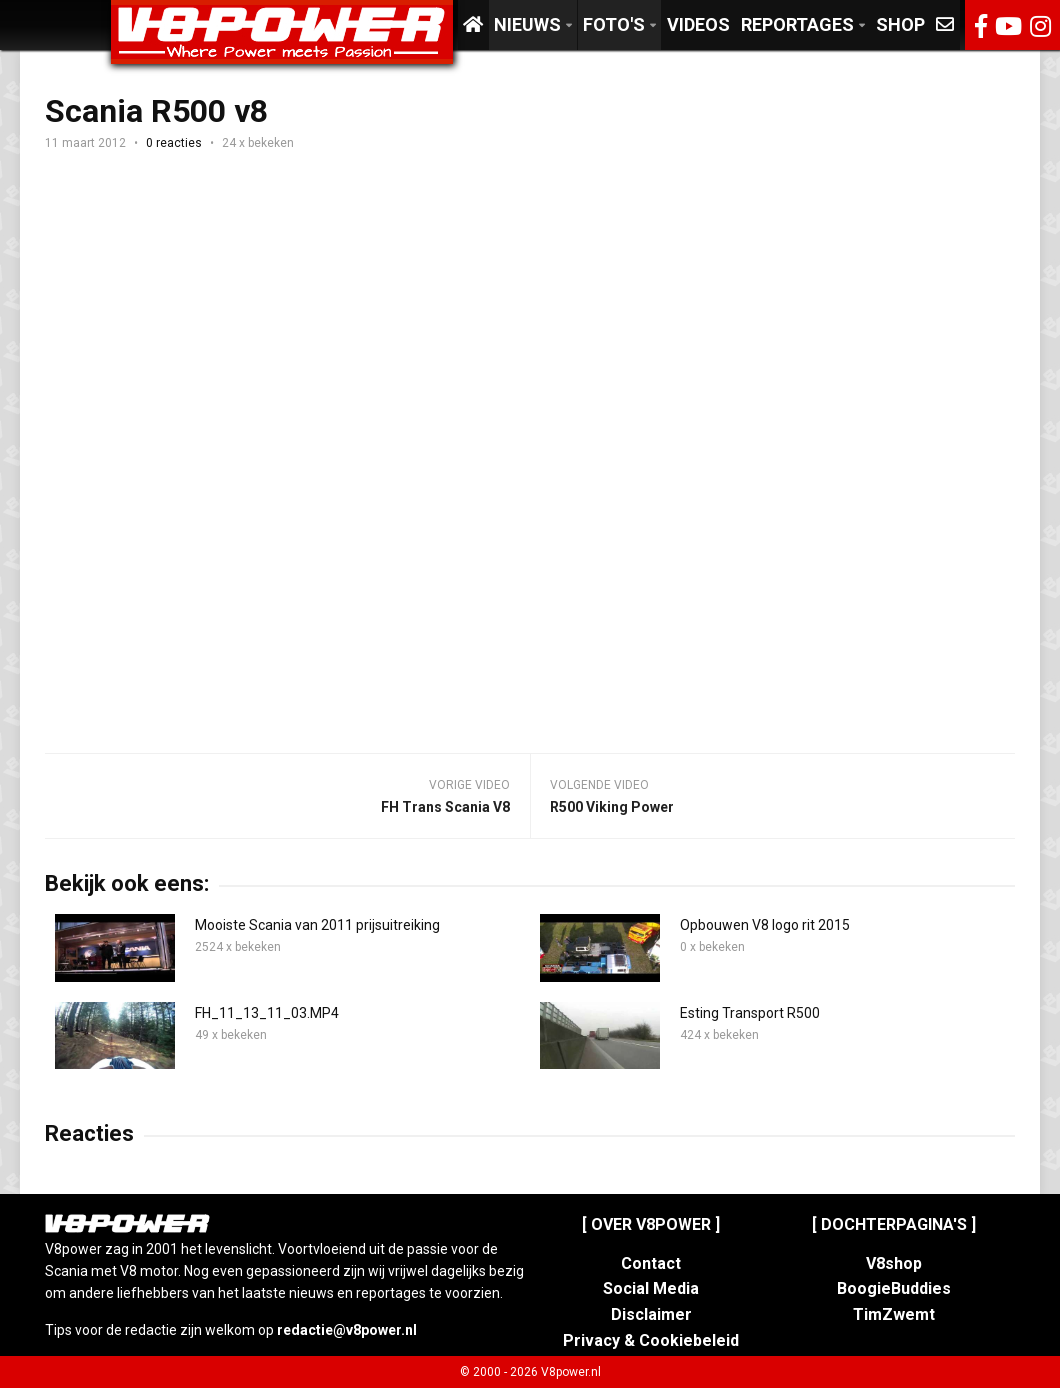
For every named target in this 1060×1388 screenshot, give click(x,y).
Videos (698, 24)
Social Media (651, 1288)
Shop (900, 24)
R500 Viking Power (612, 807)
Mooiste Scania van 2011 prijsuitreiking (317, 925)
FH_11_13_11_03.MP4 (267, 1013)
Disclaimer (651, 1314)
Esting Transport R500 (750, 1013)
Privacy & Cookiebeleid (651, 1340)
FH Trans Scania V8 (445, 807)
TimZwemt (894, 1314)
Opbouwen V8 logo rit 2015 (765, 925)
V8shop (894, 1263)
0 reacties (174, 143)
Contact (651, 1263)
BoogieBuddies (894, 1288)
